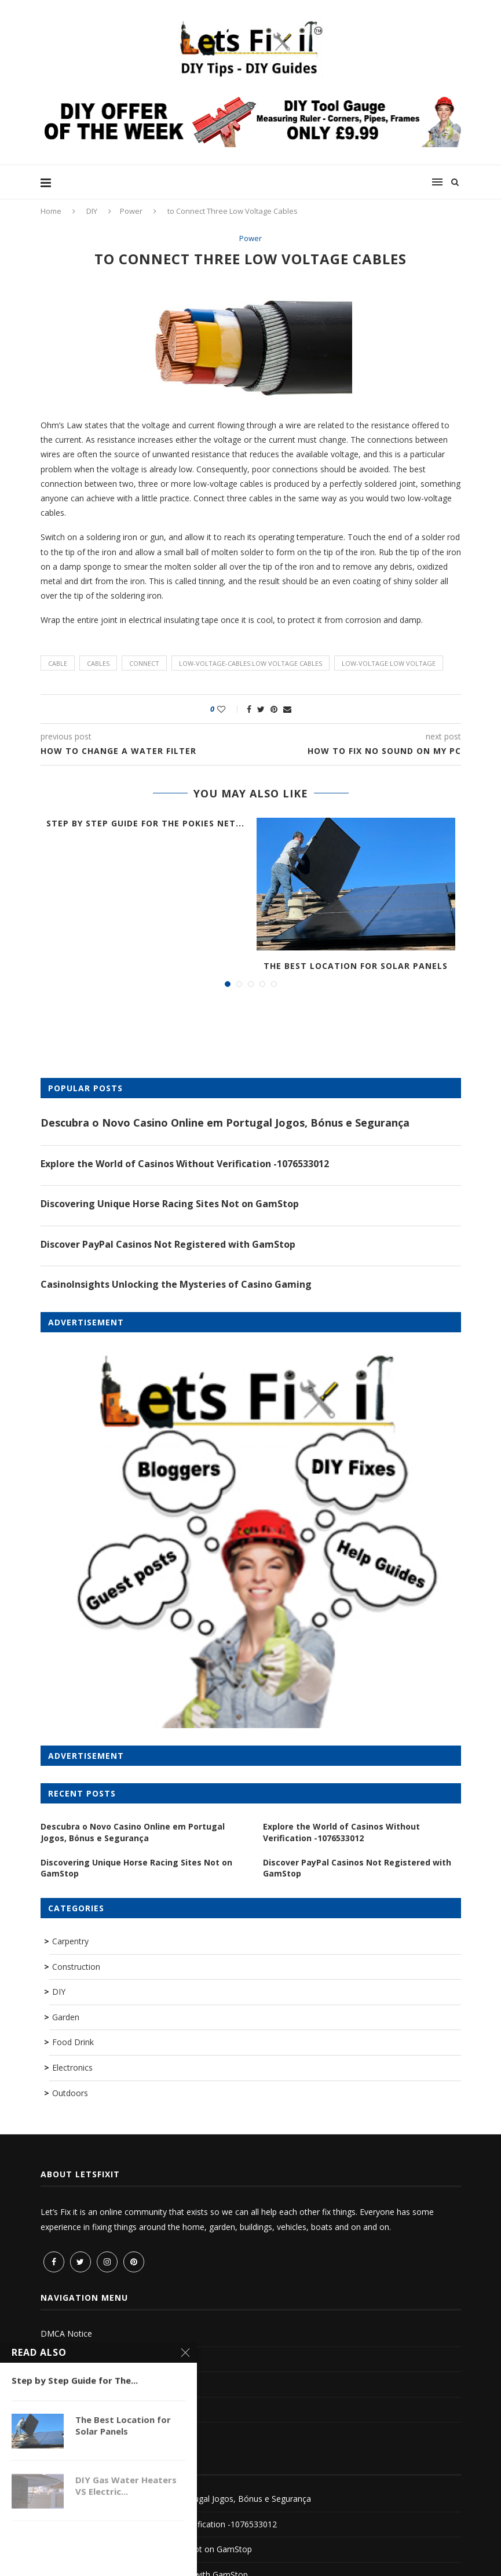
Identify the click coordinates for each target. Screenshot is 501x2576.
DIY (91, 211)
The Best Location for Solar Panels (356, 965)
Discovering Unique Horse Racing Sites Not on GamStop (170, 1203)
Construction (76, 1966)
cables (98, 663)
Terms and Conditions (82, 2358)
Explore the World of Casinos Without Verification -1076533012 (185, 1163)
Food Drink (73, 2041)
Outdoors (70, 2092)
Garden (65, 2017)
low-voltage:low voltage (389, 663)
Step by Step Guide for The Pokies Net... (145, 823)
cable (57, 663)
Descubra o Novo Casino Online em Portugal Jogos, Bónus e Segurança (225, 1122)
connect (144, 663)
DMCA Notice (66, 2333)
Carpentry (70, 1941)
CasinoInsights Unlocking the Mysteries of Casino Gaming (176, 1284)
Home (51, 211)
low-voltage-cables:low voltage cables (250, 663)
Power (131, 211)
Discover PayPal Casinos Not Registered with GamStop (168, 1244)
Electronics (72, 2067)
